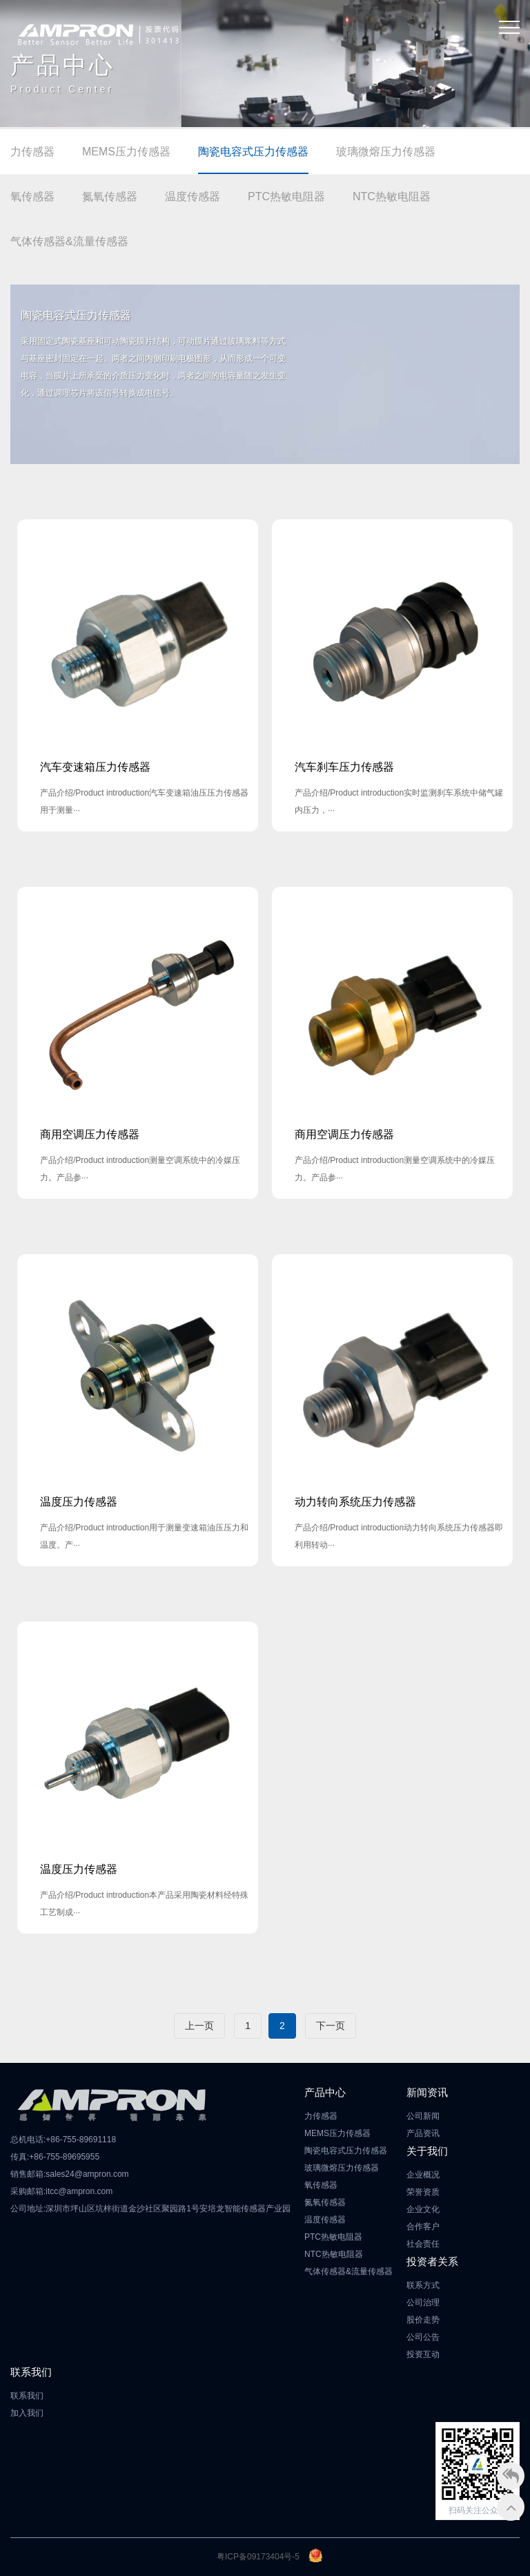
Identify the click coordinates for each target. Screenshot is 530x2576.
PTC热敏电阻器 (286, 196)
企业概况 (423, 2175)
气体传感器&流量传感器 (69, 241)
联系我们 (26, 2396)
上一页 (199, 2025)
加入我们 (26, 2413)
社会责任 (423, 2244)
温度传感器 (192, 196)
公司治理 (423, 2302)
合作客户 (423, 2226)
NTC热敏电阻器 (392, 196)
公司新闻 (423, 2116)
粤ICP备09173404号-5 (258, 2556)
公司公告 (423, 2337)
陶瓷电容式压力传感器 (253, 151)
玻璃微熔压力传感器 (385, 151)
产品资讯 (423, 2133)
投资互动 (423, 2354)
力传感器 (32, 151)
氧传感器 (32, 196)
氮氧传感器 (109, 196)
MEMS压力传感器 (126, 151)
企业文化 (423, 2209)
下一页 (330, 2025)
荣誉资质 (423, 2192)
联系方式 (423, 2285)
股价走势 (423, 2320)
